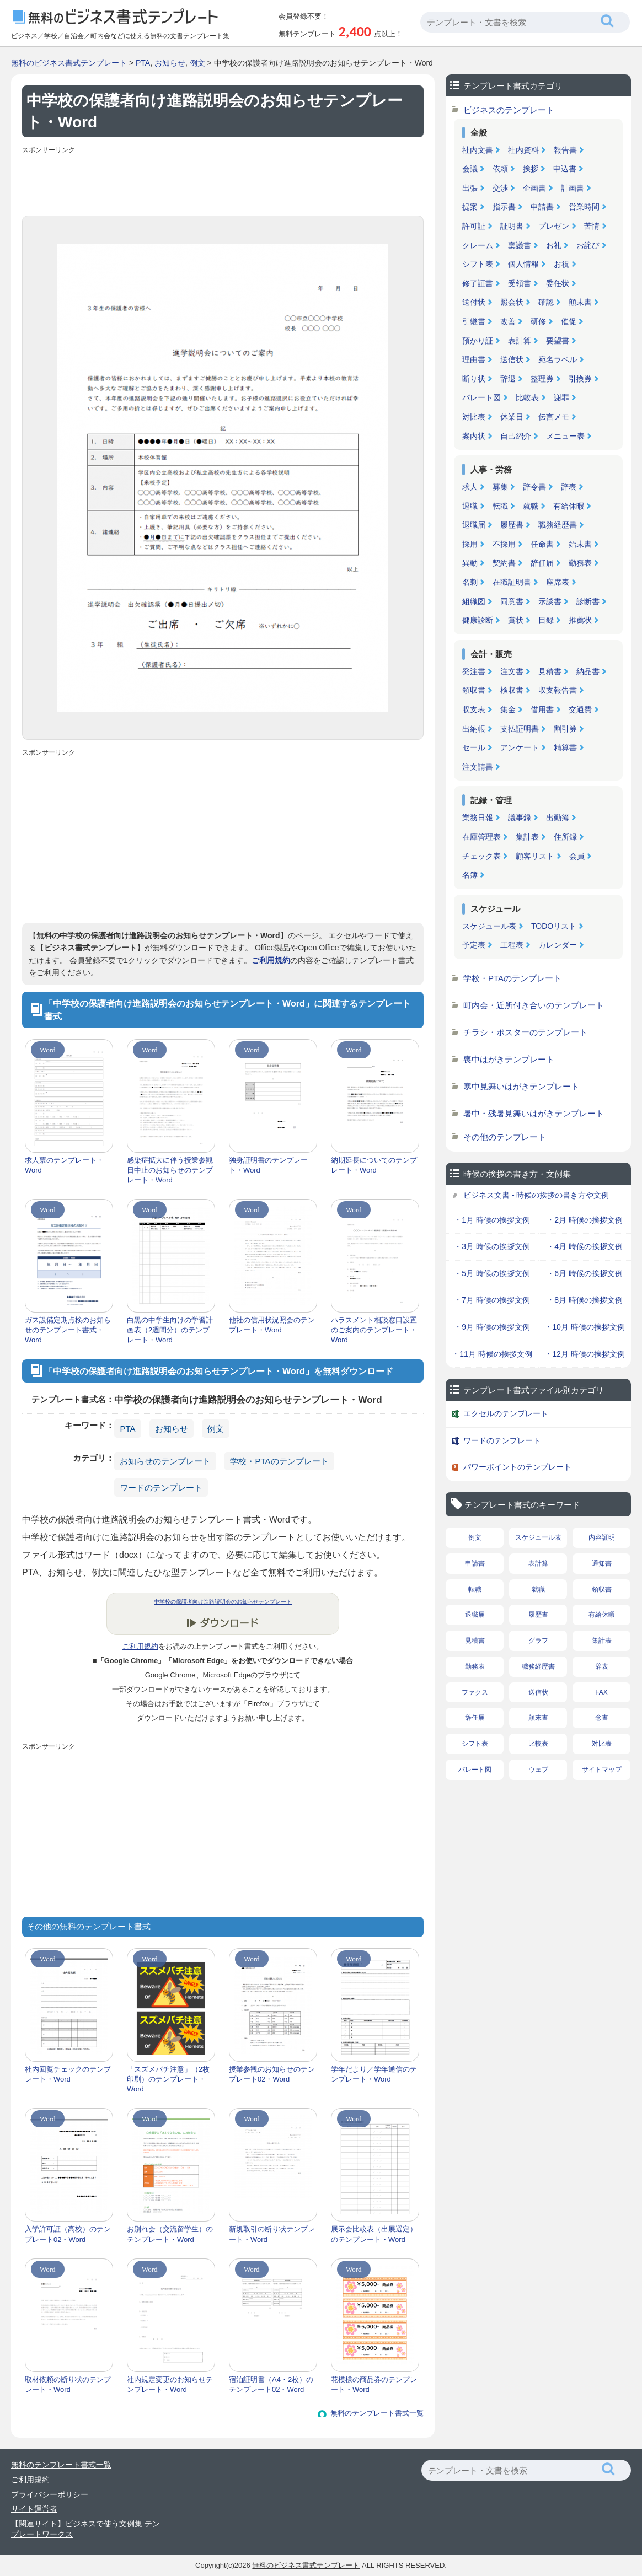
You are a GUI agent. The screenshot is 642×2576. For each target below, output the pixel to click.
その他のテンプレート (504, 1137)
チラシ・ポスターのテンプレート (525, 1032)
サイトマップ (602, 1769)
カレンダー (557, 944)
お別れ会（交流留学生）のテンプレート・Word (170, 2234)
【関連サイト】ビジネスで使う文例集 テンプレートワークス (85, 2529)
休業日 (511, 416)
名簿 (470, 874)
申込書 (564, 168)
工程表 (511, 944)
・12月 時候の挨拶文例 (584, 1353)
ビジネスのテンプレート (508, 110)
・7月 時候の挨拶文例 (492, 1299)
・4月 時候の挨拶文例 (585, 1246)
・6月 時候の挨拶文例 (585, 1273)
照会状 (511, 302)
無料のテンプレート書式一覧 (377, 2413)
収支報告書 (557, 690)
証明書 (511, 226)
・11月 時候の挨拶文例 (492, 1353)
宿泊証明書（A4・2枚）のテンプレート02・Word (271, 2384)
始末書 (580, 544)
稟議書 (519, 245)
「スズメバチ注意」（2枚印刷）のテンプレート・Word (168, 2079)
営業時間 (584, 206)
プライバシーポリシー (49, 2494)
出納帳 (473, 728)
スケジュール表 (489, 926)
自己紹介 (515, 436)
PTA (143, 62)
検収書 (511, 690)
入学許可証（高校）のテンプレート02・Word (68, 2234)
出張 (470, 188)
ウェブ (538, 1769)
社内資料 (523, 150)
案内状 (473, 436)
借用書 (542, 709)
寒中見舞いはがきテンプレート (521, 1086)
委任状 (557, 283)
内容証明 (601, 1537)
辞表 (568, 486)
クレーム (477, 245)
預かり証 (477, 340)
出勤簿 (557, 817)
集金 (508, 709)
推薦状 (580, 620)
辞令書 (534, 486)
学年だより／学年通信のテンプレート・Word (374, 2074)
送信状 (511, 359)
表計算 (519, 340)
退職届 (473, 524)
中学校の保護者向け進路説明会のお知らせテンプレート (223, 1602)
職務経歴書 (557, 524)
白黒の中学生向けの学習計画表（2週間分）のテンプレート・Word (170, 1330)
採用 (470, 544)
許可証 (473, 226)
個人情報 (523, 264)
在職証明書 (512, 582)
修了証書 (477, 283)
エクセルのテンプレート (505, 1413)
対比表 (473, 416)
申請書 (542, 206)
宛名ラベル (557, 359)
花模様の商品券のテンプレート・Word (374, 2384)
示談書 (549, 601)
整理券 (542, 378)
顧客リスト (535, 856)
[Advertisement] (223, 182)
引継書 (473, 321)
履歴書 (511, 524)
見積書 (549, 671)
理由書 (473, 359)
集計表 (527, 836)
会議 (470, 168)
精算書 (565, 747)
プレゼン (553, 226)
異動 (470, 562)
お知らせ (169, 62)
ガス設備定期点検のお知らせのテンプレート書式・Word (68, 1330)
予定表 (473, 944)
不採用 (504, 544)
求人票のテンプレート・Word (64, 1165)
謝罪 (561, 397)
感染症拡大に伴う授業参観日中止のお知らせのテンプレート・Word (170, 1170)
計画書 (572, 188)
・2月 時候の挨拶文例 (585, 1220)
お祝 (561, 264)
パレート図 (481, 397)
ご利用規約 (271, 960)
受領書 (519, 283)
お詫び (588, 245)
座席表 (557, 582)
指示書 (504, 206)
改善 (508, 321)
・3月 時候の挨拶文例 (492, 1246)
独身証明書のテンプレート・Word (268, 1165)
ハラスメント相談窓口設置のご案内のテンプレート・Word (374, 1330)
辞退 (508, 378)
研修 (538, 321)
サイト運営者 (34, 2508)
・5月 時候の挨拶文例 (492, 1273)
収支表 (473, 709)
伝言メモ (553, 416)
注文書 (511, 671)
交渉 (500, 188)
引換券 (580, 378)
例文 (197, 62)
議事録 (519, 817)
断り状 (473, 378)
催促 (568, 321)
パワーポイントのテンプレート (517, 1466)
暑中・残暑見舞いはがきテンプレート (533, 1113)
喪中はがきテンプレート (508, 1059)
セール (473, 747)
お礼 (553, 245)
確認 (546, 302)
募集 (500, 486)
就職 (530, 506)
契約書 (504, 562)
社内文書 (477, 150)
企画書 (534, 188)
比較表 (527, 397)
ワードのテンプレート (161, 1487)
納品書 (588, 671)
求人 (470, 486)
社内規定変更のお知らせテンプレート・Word (170, 2384)
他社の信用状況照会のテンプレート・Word (272, 1325)
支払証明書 (519, 728)
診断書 (588, 601)
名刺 (470, 582)
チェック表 (481, 856)
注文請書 (477, 766)
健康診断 (477, 620)
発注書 (473, 671)
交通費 (580, 709)
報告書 (565, 150)
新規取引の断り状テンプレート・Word (272, 2234)
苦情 (592, 226)
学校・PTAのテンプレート (279, 1461)
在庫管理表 (481, 836)
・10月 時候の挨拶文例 (584, 1326)
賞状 (515, 620)
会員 (577, 856)
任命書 (542, 544)
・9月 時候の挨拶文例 (492, 1326)
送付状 (473, 302)
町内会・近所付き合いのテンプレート (533, 1005)
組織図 (473, 601)
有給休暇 (568, 506)
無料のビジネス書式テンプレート (69, 62)
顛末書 (580, 302)
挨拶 (530, 168)
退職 (470, 506)
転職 (500, 506)
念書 (601, 1718)
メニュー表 (565, 436)
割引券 (565, 728)
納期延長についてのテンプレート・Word (374, 1165)
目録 (546, 620)
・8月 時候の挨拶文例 (585, 1299)
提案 (470, 206)
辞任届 (542, 562)
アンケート (519, 747)
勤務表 (580, 562)
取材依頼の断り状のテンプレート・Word (68, 2384)
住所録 (565, 836)
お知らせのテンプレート (165, 1461)
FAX (601, 1692)
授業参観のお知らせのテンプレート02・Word (272, 2074)
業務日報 (477, 817)
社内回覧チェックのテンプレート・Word (68, 2074)
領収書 (473, 690)
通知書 (602, 1563)
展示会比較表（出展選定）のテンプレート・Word (374, 2234)
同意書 (511, 601)
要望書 (557, 340)
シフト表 (477, 264)
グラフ (538, 1640)
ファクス (475, 1692)
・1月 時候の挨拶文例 (492, 1220)
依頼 (500, 168)
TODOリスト (553, 926)
